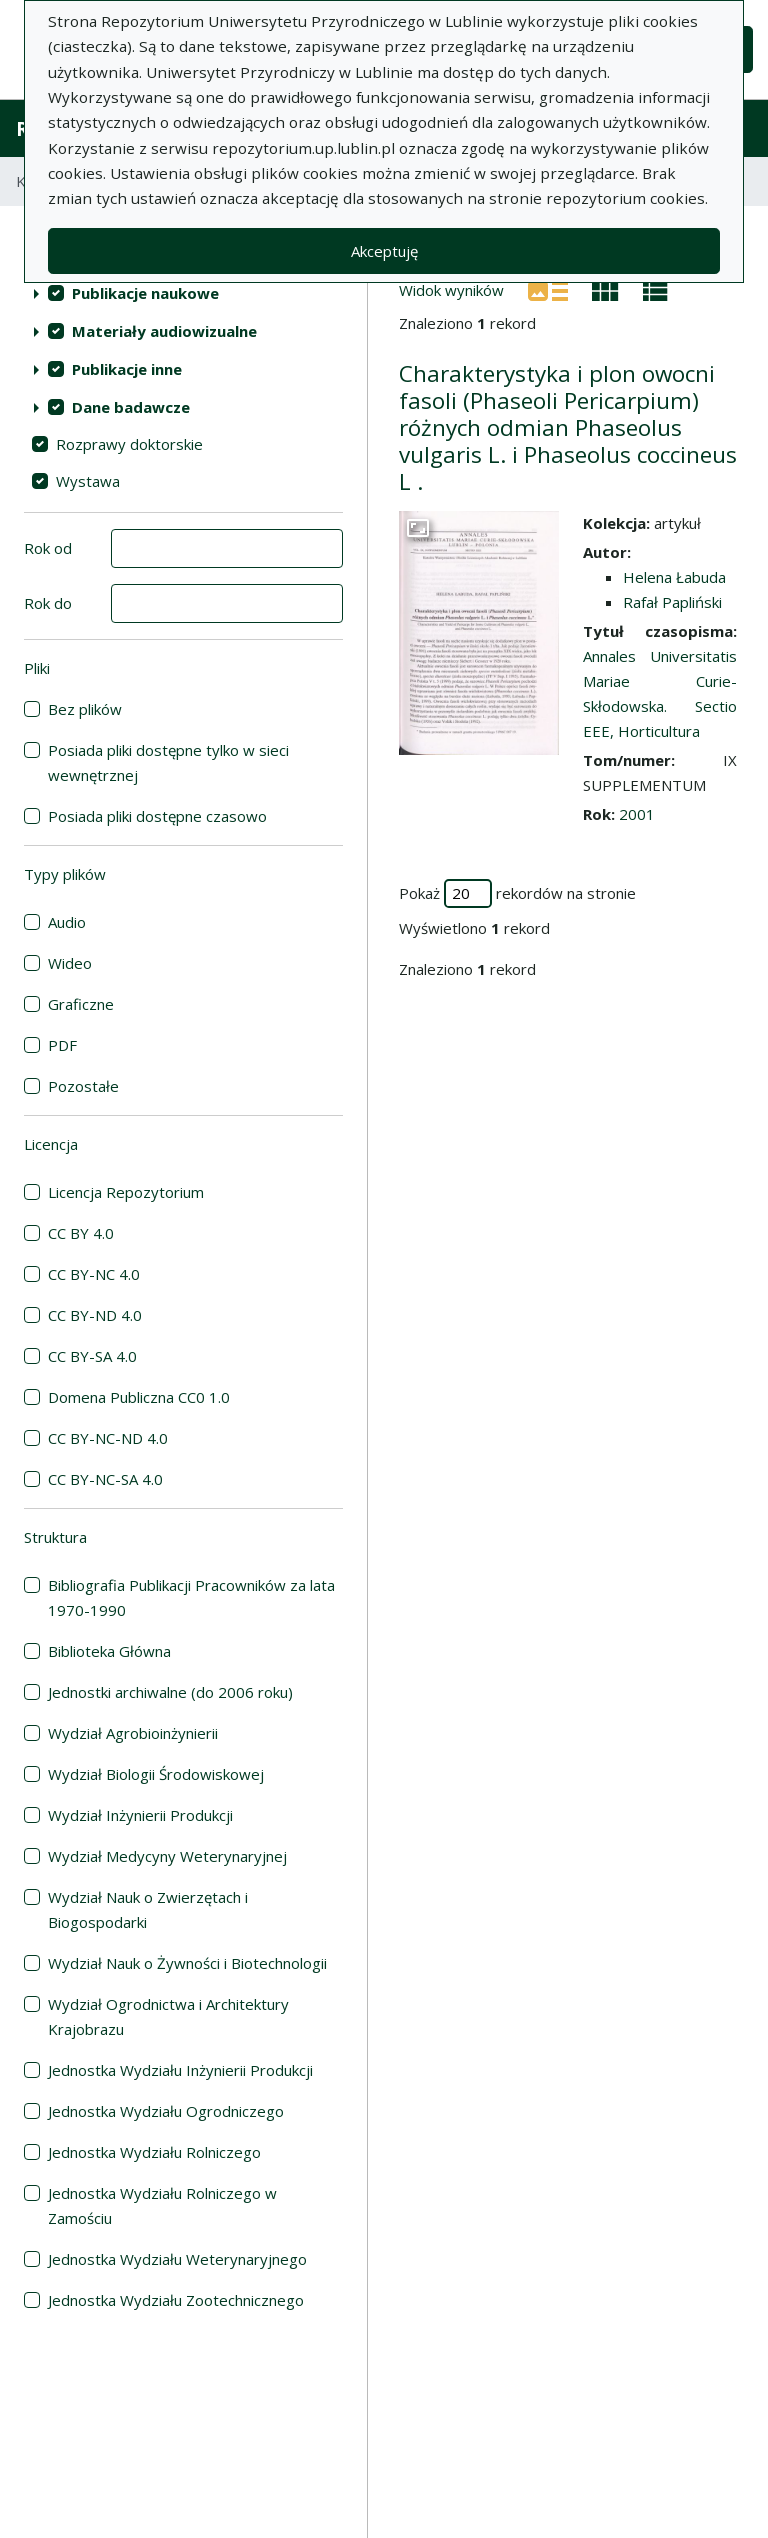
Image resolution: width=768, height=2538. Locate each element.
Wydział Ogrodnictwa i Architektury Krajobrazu (168, 2016)
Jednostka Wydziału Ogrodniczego (166, 2111)
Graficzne (81, 1004)
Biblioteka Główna (109, 1651)
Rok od (48, 548)
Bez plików (85, 709)
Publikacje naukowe (145, 293)
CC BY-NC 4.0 (94, 1274)
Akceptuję (384, 251)
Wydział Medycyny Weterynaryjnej (167, 1856)
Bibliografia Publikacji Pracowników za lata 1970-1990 (191, 1597)
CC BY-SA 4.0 (92, 1356)
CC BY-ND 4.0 (95, 1315)
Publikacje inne (127, 369)
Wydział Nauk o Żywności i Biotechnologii (187, 1963)
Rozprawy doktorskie (129, 444)
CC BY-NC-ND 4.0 (108, 1438)
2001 (637, 814)
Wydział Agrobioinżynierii (133, 1733)
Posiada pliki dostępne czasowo (157, 816)
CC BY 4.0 (81, 1233)
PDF (62, 1045)
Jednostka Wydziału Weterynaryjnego (177, 2259)
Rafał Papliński (672, 602)
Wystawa (88, 481)
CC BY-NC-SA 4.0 (105, 1479)
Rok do (48, 603)
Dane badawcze (131, 407)
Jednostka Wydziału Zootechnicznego (176, 2300)
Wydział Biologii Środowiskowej (156, 1774)
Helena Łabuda (674, 577)
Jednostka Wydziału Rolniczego (154, 2152)
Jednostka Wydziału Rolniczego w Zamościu (162, 2205)
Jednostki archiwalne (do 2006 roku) (170, 1692)
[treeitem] (183, 293)
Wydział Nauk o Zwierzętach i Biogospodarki (148, 1909)
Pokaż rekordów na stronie (517, 893)
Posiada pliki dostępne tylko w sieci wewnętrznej (168, 762)
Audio (67, 922)
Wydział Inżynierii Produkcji (140, 1815)
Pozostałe (83, 1086)
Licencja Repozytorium (126, 1192)
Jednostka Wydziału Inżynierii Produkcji (180, 2070)
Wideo (70, 963)
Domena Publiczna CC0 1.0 (139, 1397)
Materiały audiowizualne (164, 331)
